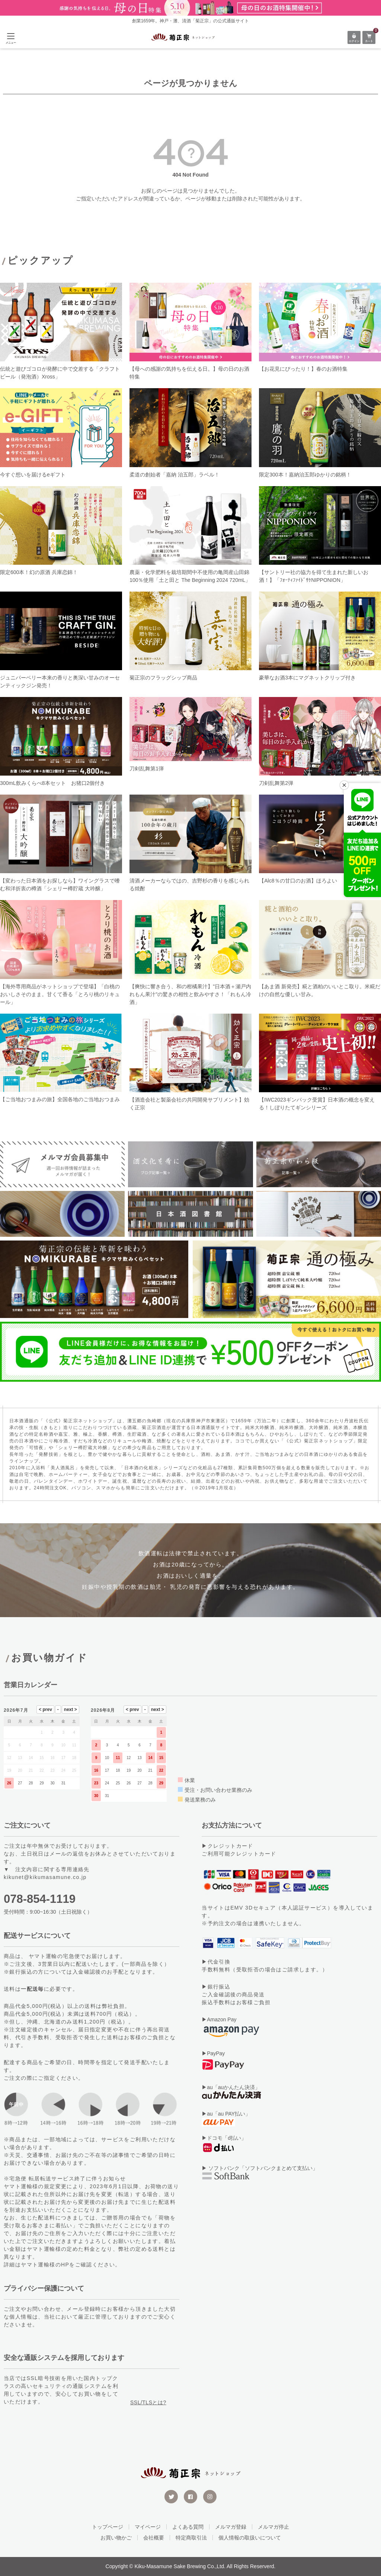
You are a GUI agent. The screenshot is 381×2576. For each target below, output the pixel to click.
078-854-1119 (40, 1898)
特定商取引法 (191, 2537)
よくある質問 (188, 2526)
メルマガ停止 (273, 2526)
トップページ (107, 2526)
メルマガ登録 (230, 2526)
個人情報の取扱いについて (249, 2537)
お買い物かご (116, 2537)
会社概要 (153, 2537)
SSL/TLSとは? (148, 2402)
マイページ (148, 2526)
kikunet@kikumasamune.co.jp (45, 1877)
